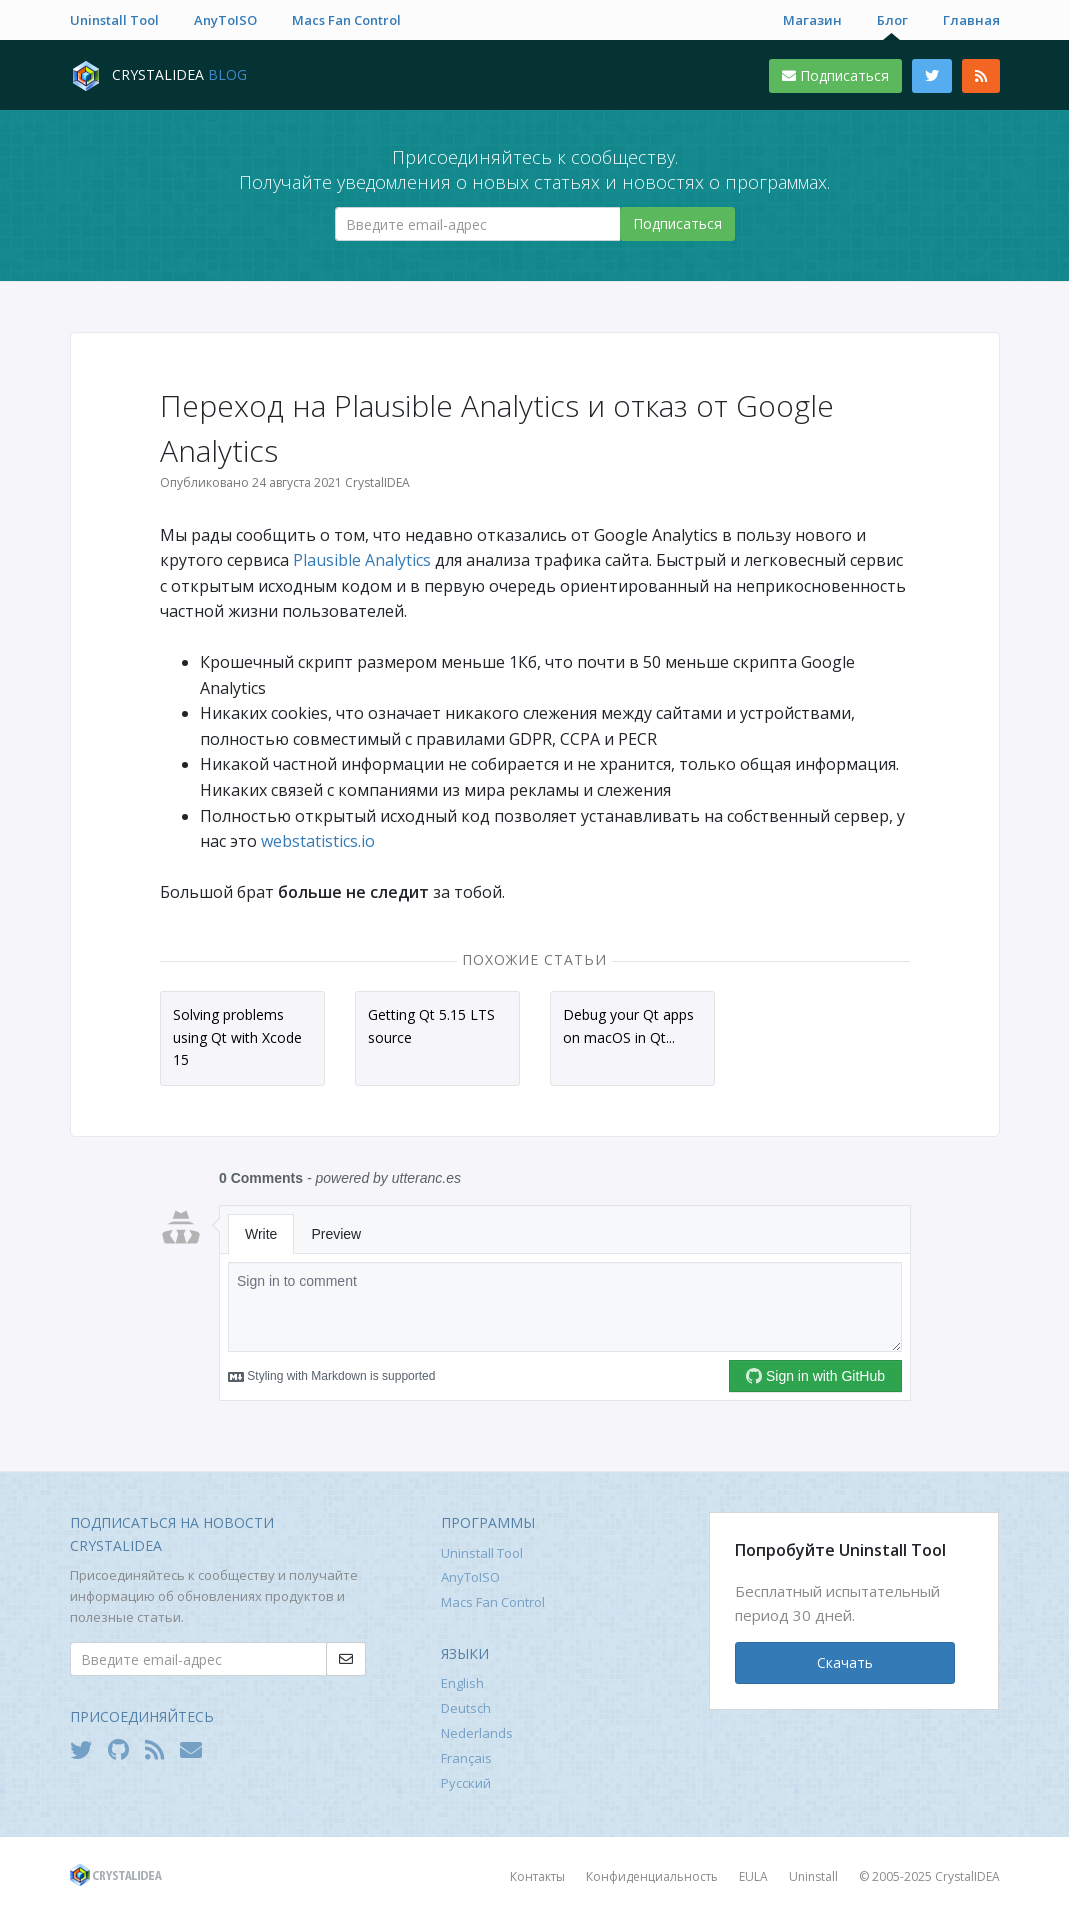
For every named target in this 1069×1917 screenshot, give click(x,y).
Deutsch (466, 1708)
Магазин (812, 20)
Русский (466, 1783)
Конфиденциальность (652, 1876)
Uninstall (813, 1876)
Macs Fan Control (346, 20)
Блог (892, 20)
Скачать (845, 1662)
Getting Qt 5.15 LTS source (431, 1025)
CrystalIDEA (967, 1876)
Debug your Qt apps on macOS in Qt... (628, 1025)
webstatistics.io (318, 841)
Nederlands (477, 1733)
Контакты (537, 1876)
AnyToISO (225, 20)
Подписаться (835, 75)
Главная (971, 20)
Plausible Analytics (362, 560)
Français (466, 1758)
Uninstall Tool (114, 20)
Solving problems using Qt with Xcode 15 (237, 1037)
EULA (753, 1876)
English (462, 1683)
